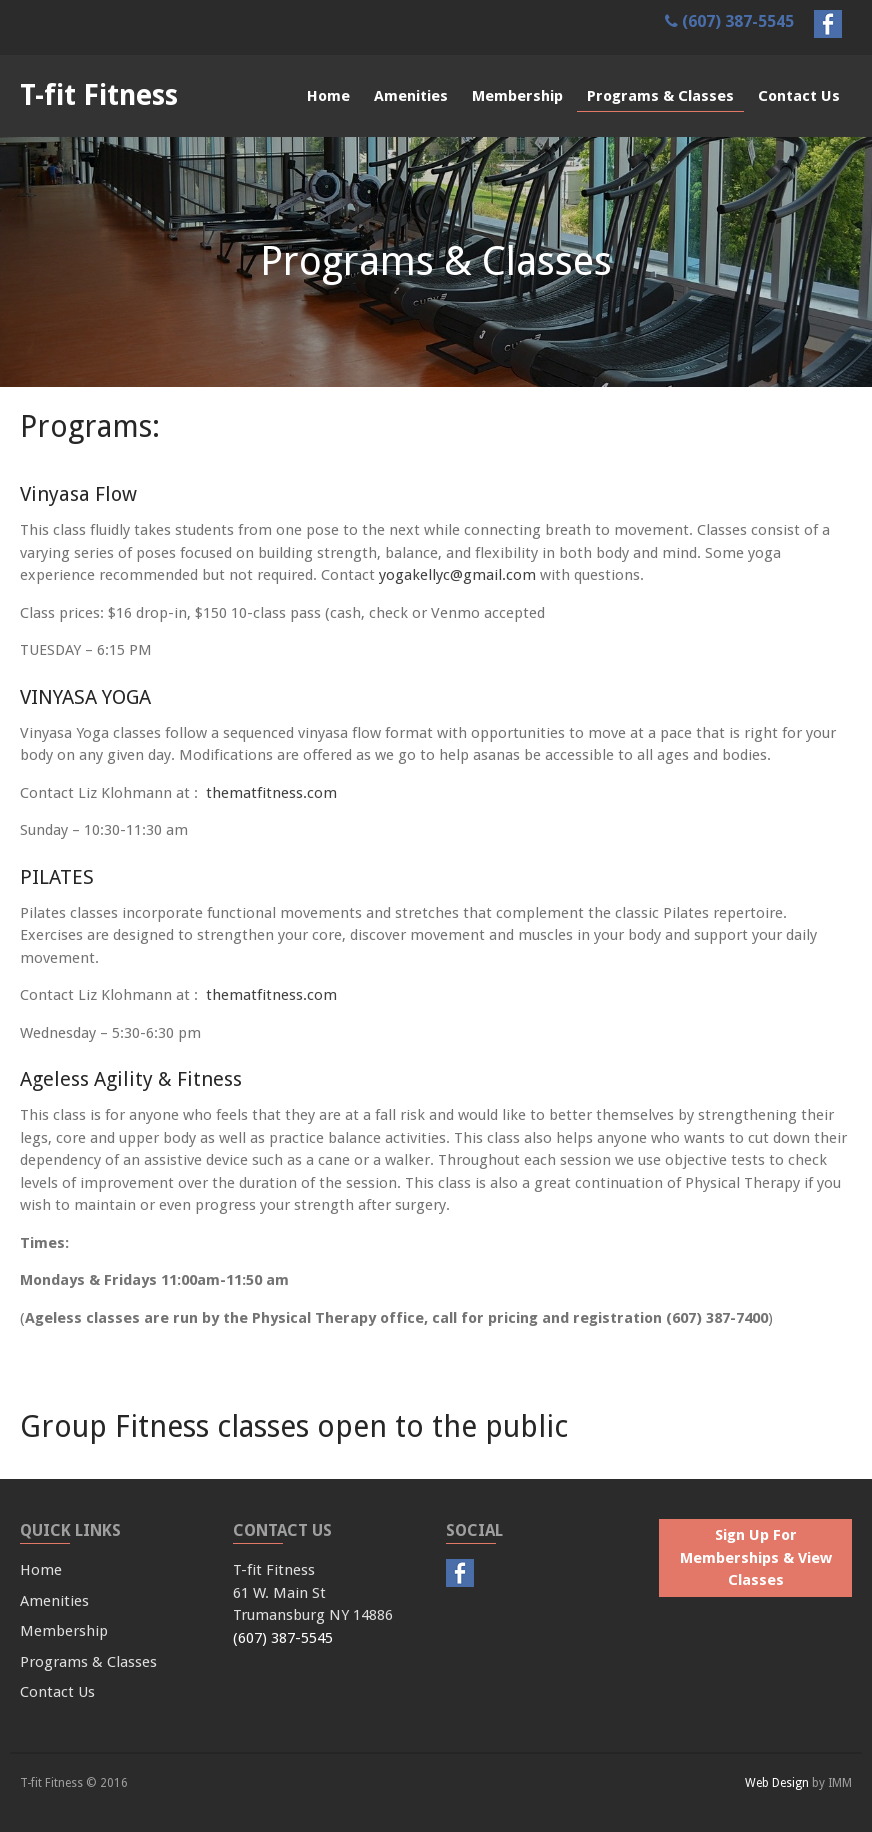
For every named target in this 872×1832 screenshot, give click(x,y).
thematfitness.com (271, 793)
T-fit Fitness (99, 95)
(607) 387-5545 (729, 21)
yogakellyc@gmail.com (457, 575)
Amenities (411, 96)
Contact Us (799, 96)
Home (328, 96)
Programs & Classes (660, 96)
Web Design (777, 1783)
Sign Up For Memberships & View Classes (756, 1557)
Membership (517, 96)
